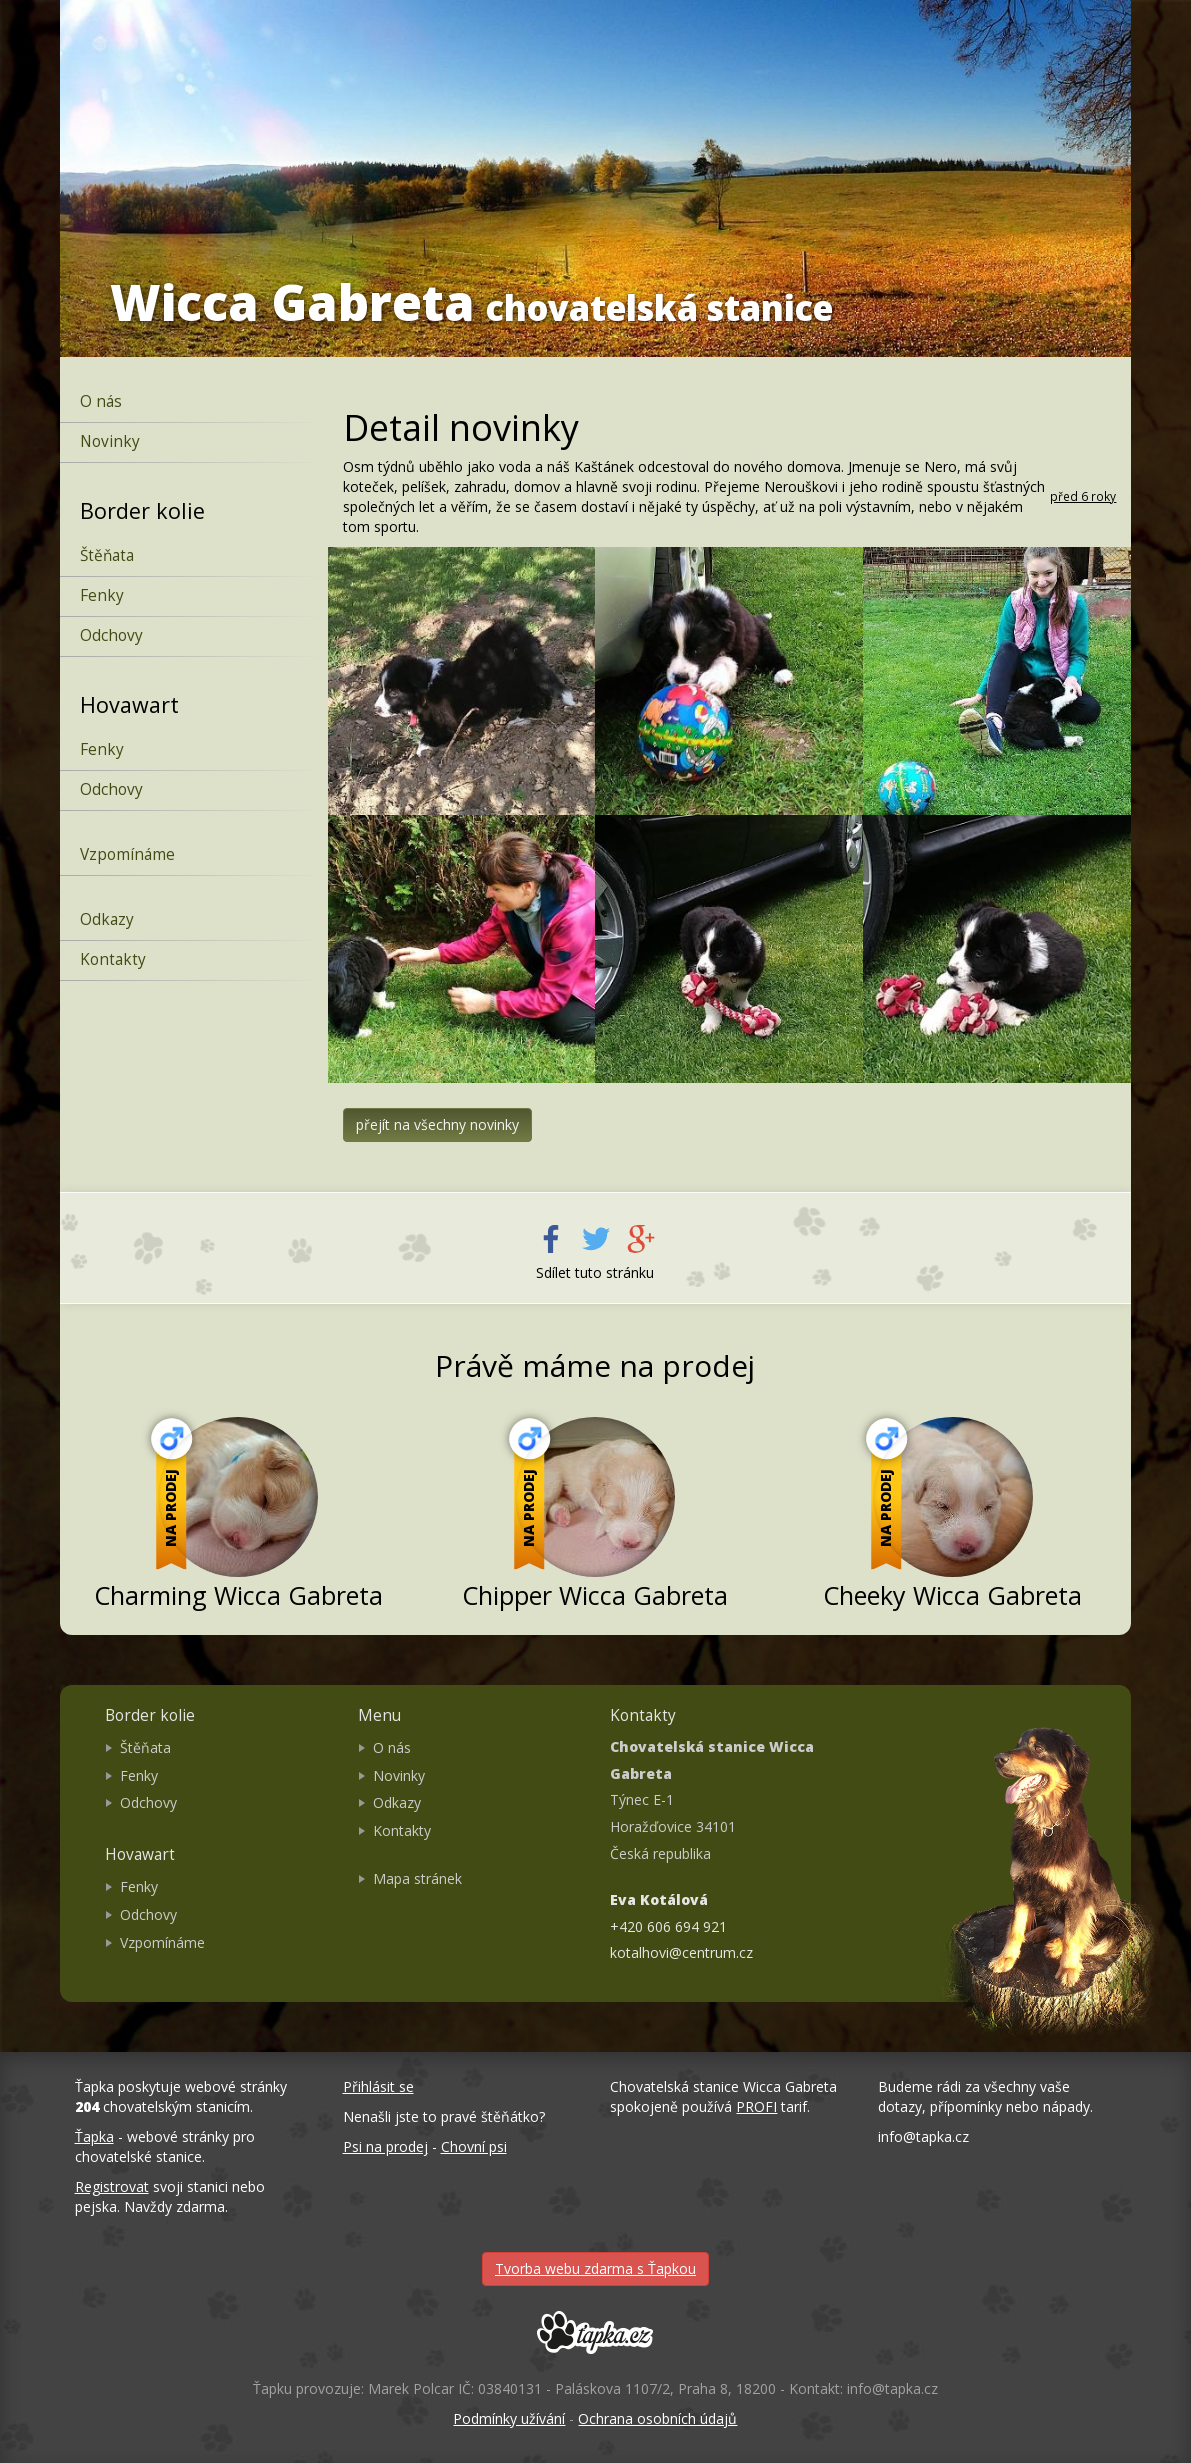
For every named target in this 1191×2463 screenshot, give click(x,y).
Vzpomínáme (127, 854)
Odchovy (111, 635)
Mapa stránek (417, 1878)
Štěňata (107, 555)
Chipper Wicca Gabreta (595, 1595)
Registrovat (112, 2186)
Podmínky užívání (509, 2418)
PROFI (756, 2106)
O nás (101, 401)
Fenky (102, 595)
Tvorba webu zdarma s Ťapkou (595, 2268)
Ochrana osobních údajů (657, 2418)
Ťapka (94, 2136)
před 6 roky (1083, 496)
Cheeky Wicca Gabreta (952, 1595)
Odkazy (107, 919)
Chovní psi (474, 2146)
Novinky (110, 441)
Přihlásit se (378, 2086)
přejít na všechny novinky (437, 1124)
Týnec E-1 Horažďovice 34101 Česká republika (712, 1799)
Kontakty (113, 959)
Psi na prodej (385, 2146)
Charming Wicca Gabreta (238, 1595)
